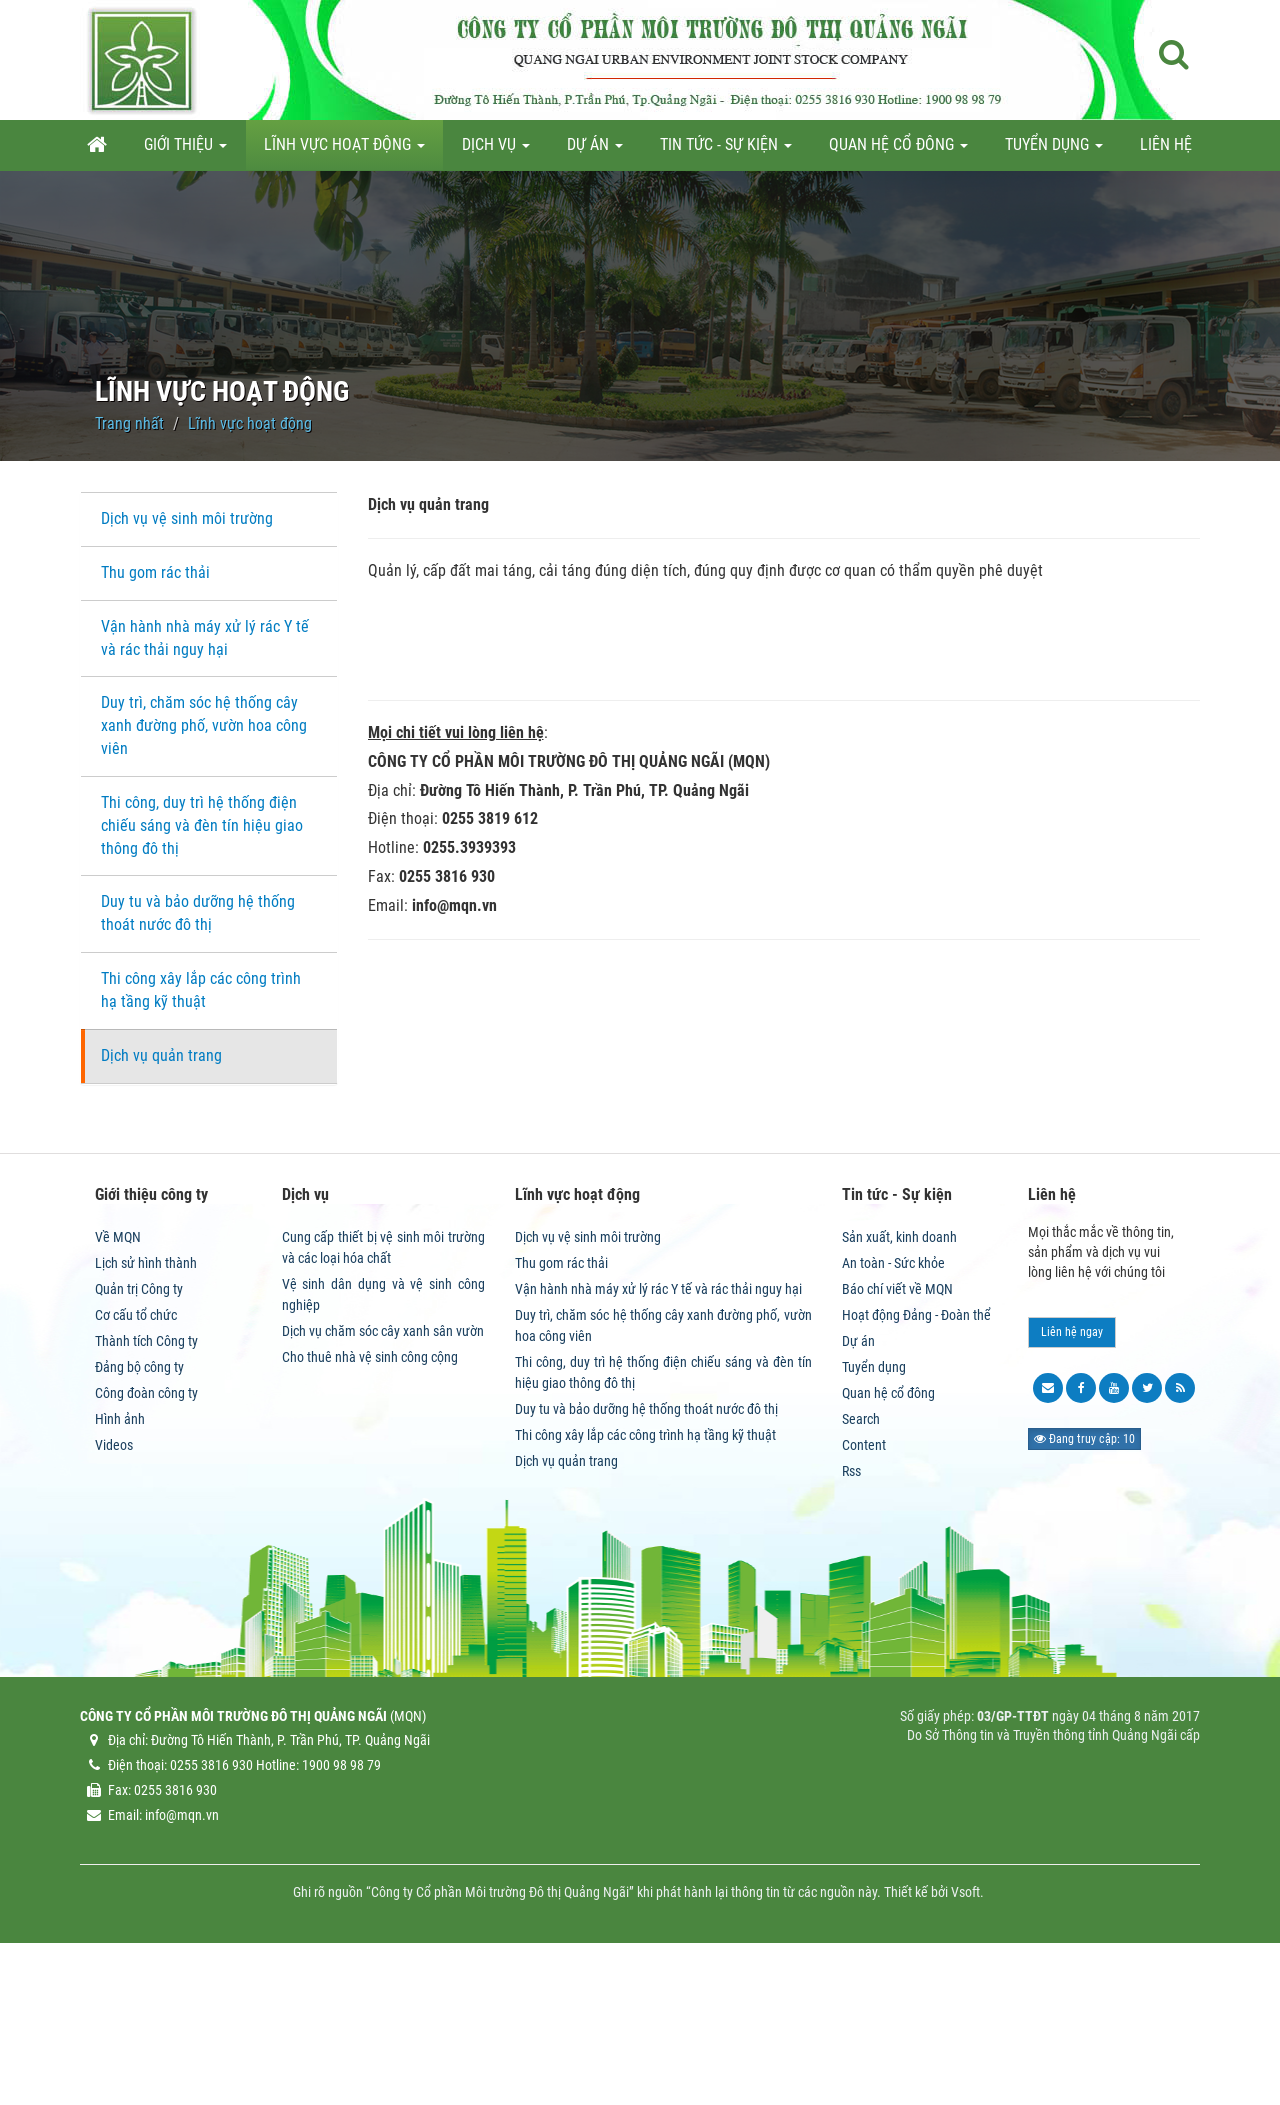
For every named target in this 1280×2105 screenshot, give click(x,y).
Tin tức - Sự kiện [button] (726, 150)
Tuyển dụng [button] (1054, 150)
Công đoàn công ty (146, 1529)
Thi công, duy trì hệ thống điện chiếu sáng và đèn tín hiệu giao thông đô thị (202, 825)
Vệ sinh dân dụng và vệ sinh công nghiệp (383, 1430)
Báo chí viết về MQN (897, 1425)
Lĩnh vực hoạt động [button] (344, 150)
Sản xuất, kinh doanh (899, 1373)
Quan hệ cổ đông (888, 1529)
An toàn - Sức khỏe (893, 1399)
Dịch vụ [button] (496, 150)
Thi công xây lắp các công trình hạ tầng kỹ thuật (201, 990)
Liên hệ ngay (1072, 1468)
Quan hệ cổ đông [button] (898, 150)
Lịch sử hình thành (146, 1399)
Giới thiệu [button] (185, 150)
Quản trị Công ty (139, 1425)
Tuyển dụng (874, 1503)
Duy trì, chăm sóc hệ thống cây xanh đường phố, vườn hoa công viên (204, 725)
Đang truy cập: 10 (1084, 1575)
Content (864, 1581)
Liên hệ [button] (1166, 144)
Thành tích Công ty (146, 1477)
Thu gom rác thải (155, 572)
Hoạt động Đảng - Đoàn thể (916, 1451)
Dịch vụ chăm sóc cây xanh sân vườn (383, 1467)
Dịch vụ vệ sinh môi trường (187, 518)
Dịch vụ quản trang (161, 1055)
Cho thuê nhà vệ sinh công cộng (370, 1493)
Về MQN (118, 1373)
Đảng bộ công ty (139, 1503)
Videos (114, 1581)
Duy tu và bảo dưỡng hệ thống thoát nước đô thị (198, 913)
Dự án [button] (595, 150)
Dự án (858, 1477)
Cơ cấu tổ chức (136, 1451)
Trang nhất (129, 423)
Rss (851, 1607)
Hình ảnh (120, 1555)
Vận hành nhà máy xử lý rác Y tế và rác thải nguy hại (205, 638)
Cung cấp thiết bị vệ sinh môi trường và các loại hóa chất (383, 1383)
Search (861, 1555)
